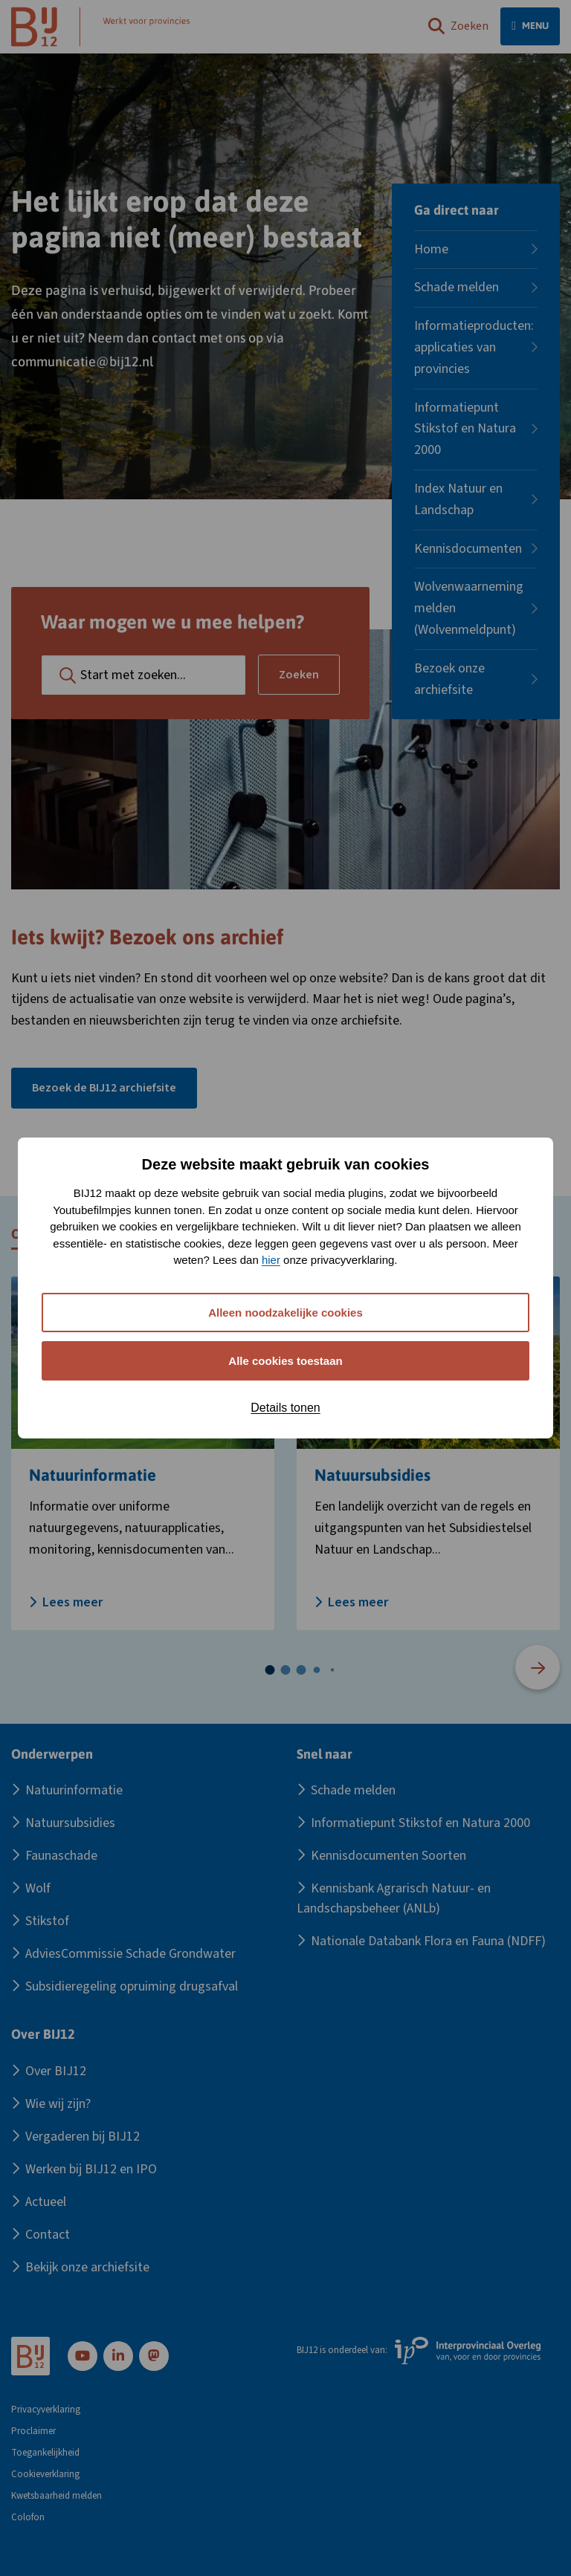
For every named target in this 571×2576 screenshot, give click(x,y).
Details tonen (285, 1407)
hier (271, 1259)
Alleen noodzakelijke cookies (285, 1312)
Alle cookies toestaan (285, 1360)
